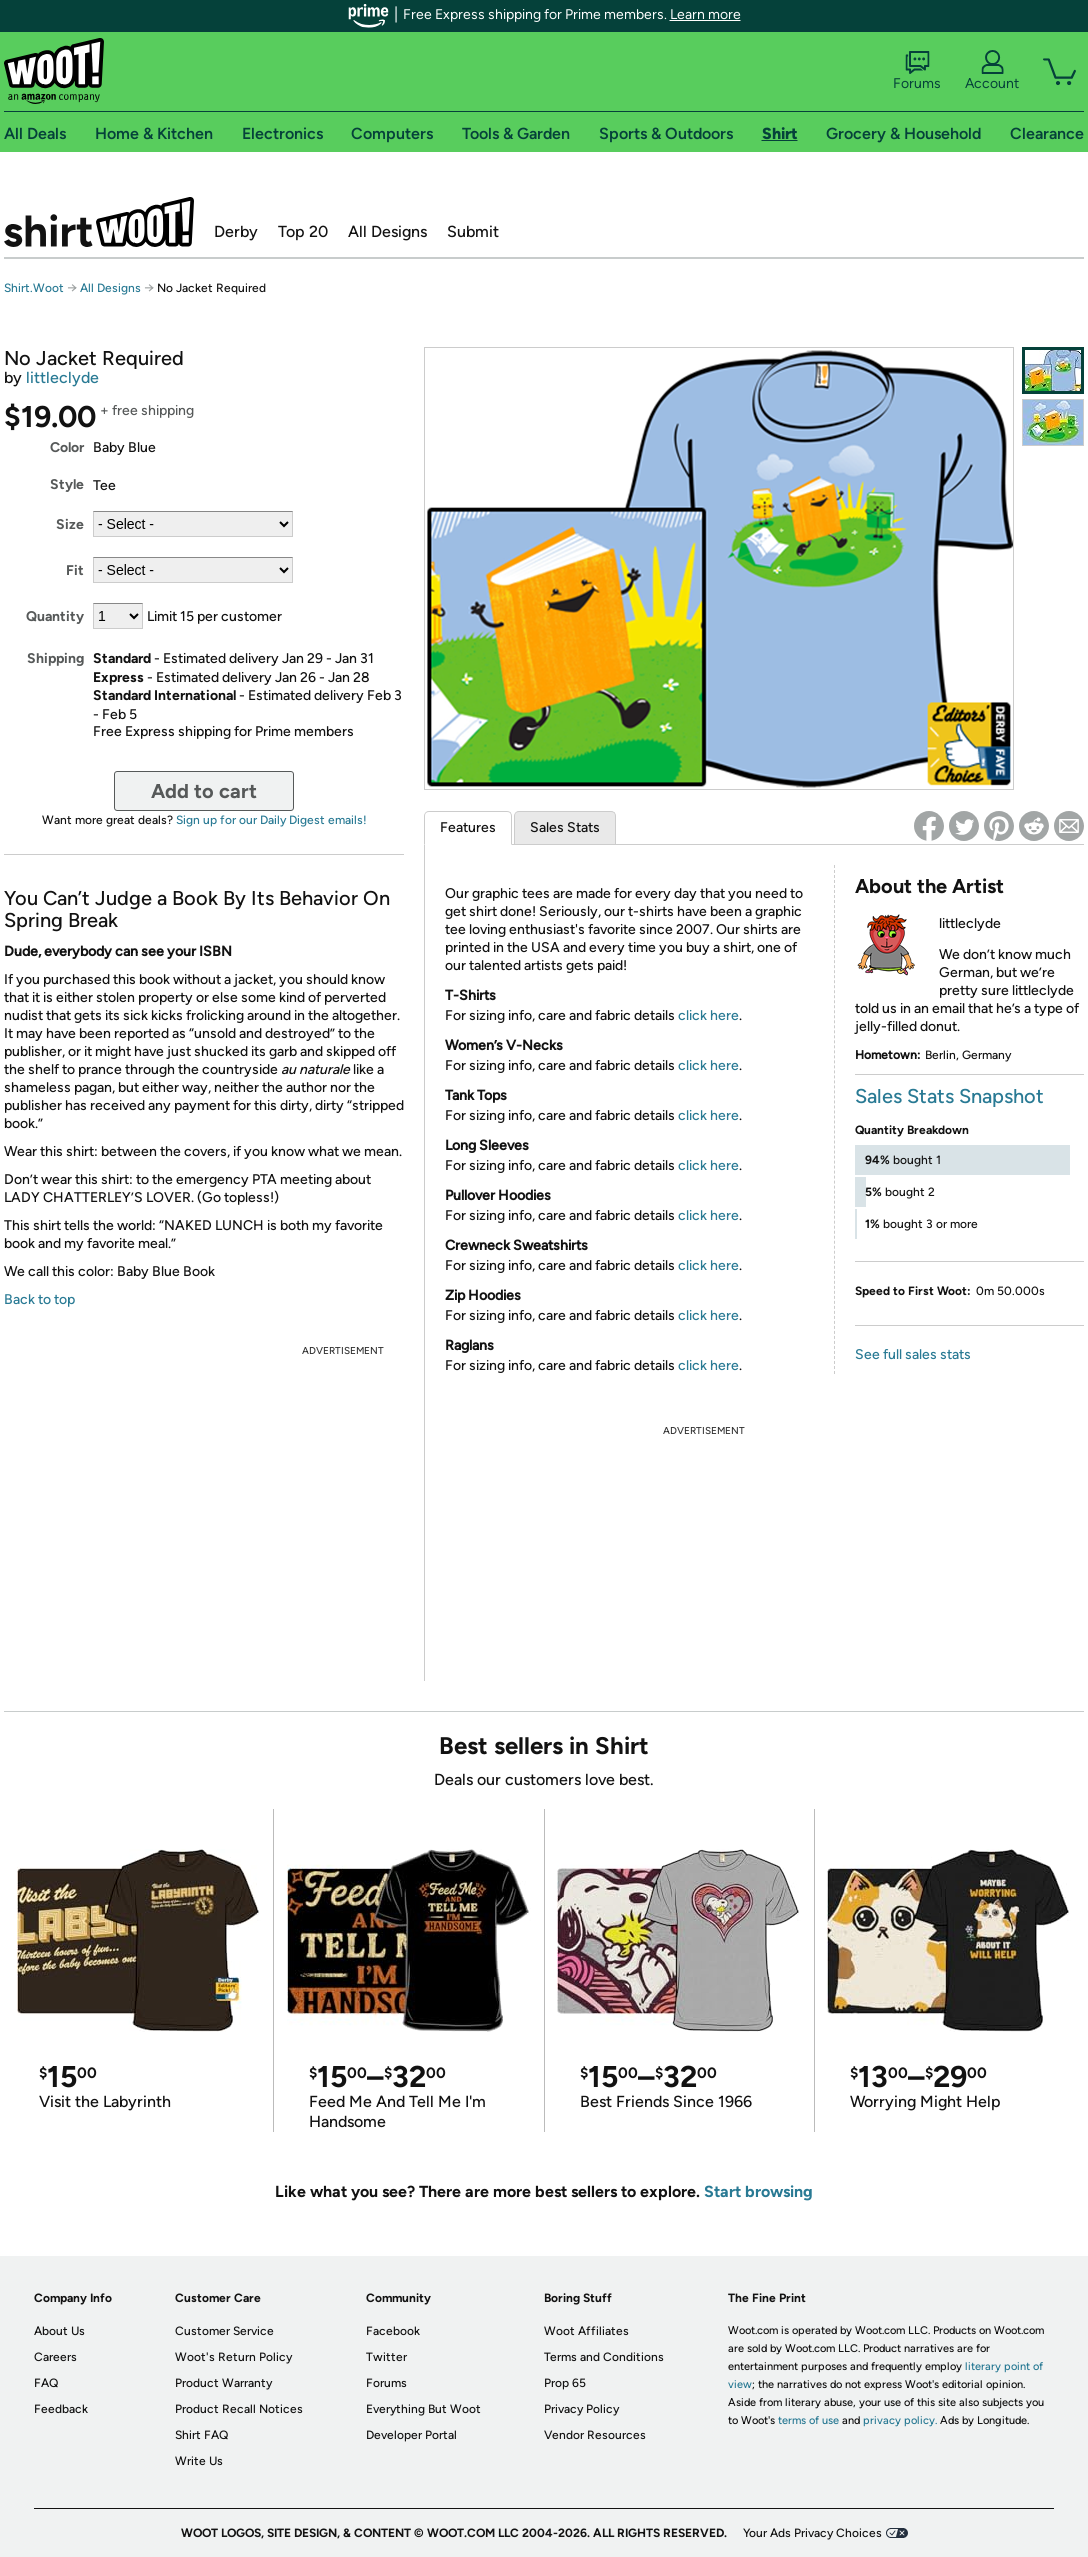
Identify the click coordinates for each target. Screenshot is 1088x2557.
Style (67, 484)
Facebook (393, 2331)
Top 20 (303, 231)
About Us (59, 2331)
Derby (236, 231)
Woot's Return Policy (233, 2357)
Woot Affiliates (586, 2331)
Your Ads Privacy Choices (812, 2533)
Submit (473, 231)
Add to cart (204, 791)
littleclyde (62, 377)
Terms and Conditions (604, 2357)
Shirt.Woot (99, 222)
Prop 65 (565, 2383)
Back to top (39, 1299)
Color (67, 447)
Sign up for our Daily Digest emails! (271, 820)
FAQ (46, 2383)
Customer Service (224, 2331)
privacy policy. (900, 2420)
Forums (917, 71)
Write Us (199, 2461)
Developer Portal (411, 2435)
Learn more (705, 14)
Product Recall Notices (239, 2409)
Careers (55, 2357)
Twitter (386, 2357)
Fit (75, 570)
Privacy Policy (581, 2409)
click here (708, 1015)
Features (468, 827)
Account (992, 71)
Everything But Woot (423, 2409)
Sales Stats (565, 827)
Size (70, 524)
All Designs (387, 231)
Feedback (61, 2409)
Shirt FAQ (201, 2435)
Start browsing (758, 2191)
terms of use (808, 2420)
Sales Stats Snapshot (949, 1096)
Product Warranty (223, 2383)
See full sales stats (913, 1354)
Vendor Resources (595, 2435)
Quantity (55, 616)
